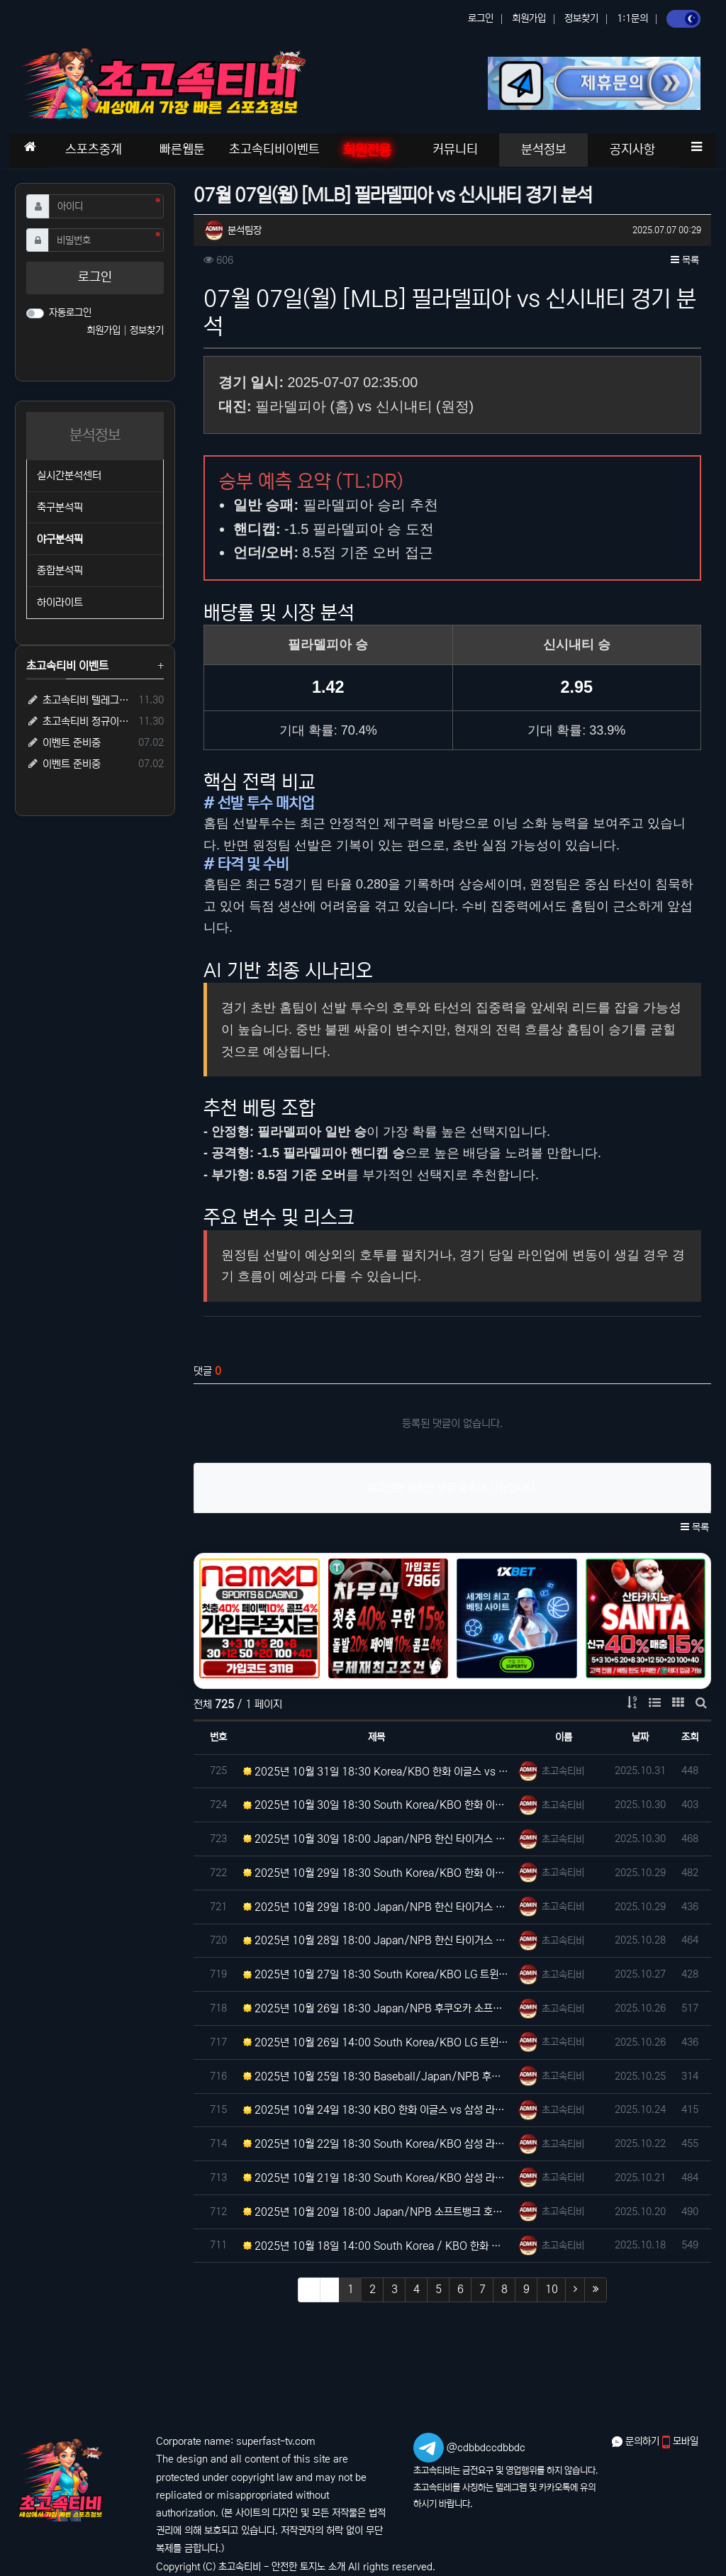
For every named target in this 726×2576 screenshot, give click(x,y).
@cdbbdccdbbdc (486, 2447)
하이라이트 (60, 602)
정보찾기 (581, 18)
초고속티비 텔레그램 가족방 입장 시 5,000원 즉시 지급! (79, 700)
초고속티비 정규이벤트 (79, 721)
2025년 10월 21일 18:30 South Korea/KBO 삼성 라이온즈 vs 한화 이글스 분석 (376, 2178)
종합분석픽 (60, 570)
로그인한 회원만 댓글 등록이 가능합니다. (452, 1488)
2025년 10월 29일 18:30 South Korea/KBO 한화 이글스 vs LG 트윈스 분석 (376, 1873)
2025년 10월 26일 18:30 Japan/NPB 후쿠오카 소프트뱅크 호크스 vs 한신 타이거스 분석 (376, 2008)
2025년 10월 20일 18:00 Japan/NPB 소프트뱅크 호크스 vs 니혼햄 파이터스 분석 (376, 2212)
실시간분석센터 (69, 475)
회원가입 (529, 18)
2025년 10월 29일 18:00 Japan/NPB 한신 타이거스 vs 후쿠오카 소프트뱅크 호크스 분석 (376, 1907)
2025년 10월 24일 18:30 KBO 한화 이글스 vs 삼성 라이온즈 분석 (376, 2110)
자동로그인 (70, 312)
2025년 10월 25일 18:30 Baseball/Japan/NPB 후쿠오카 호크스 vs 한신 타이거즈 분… (376, 2076)
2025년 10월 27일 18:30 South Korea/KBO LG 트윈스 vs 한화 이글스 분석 (376, 1974)
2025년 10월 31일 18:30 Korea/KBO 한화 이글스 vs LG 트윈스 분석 (376, 1772)
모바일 (680, 2441)
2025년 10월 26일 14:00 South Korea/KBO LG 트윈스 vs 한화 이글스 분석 (376, 2042)
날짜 (640, 1737)
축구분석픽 (60, 507)
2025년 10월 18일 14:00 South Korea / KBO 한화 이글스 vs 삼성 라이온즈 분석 (376, 2246)
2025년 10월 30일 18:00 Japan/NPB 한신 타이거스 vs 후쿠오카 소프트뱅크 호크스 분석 (376, 1839)
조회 (689, 1737)
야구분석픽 (60, 539)
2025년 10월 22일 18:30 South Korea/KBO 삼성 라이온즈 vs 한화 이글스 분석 (376, 2144)
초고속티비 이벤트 (67, 665)
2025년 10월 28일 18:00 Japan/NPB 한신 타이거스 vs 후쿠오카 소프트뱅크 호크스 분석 (376, 1940)
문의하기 (637, 2441)
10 (551, 2289)
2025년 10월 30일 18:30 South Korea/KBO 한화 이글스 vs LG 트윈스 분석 (376, 1805)
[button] (696, 146)
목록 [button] (685, 260)
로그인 (480, 18)
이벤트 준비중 (63, 743)
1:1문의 (632, 18)
